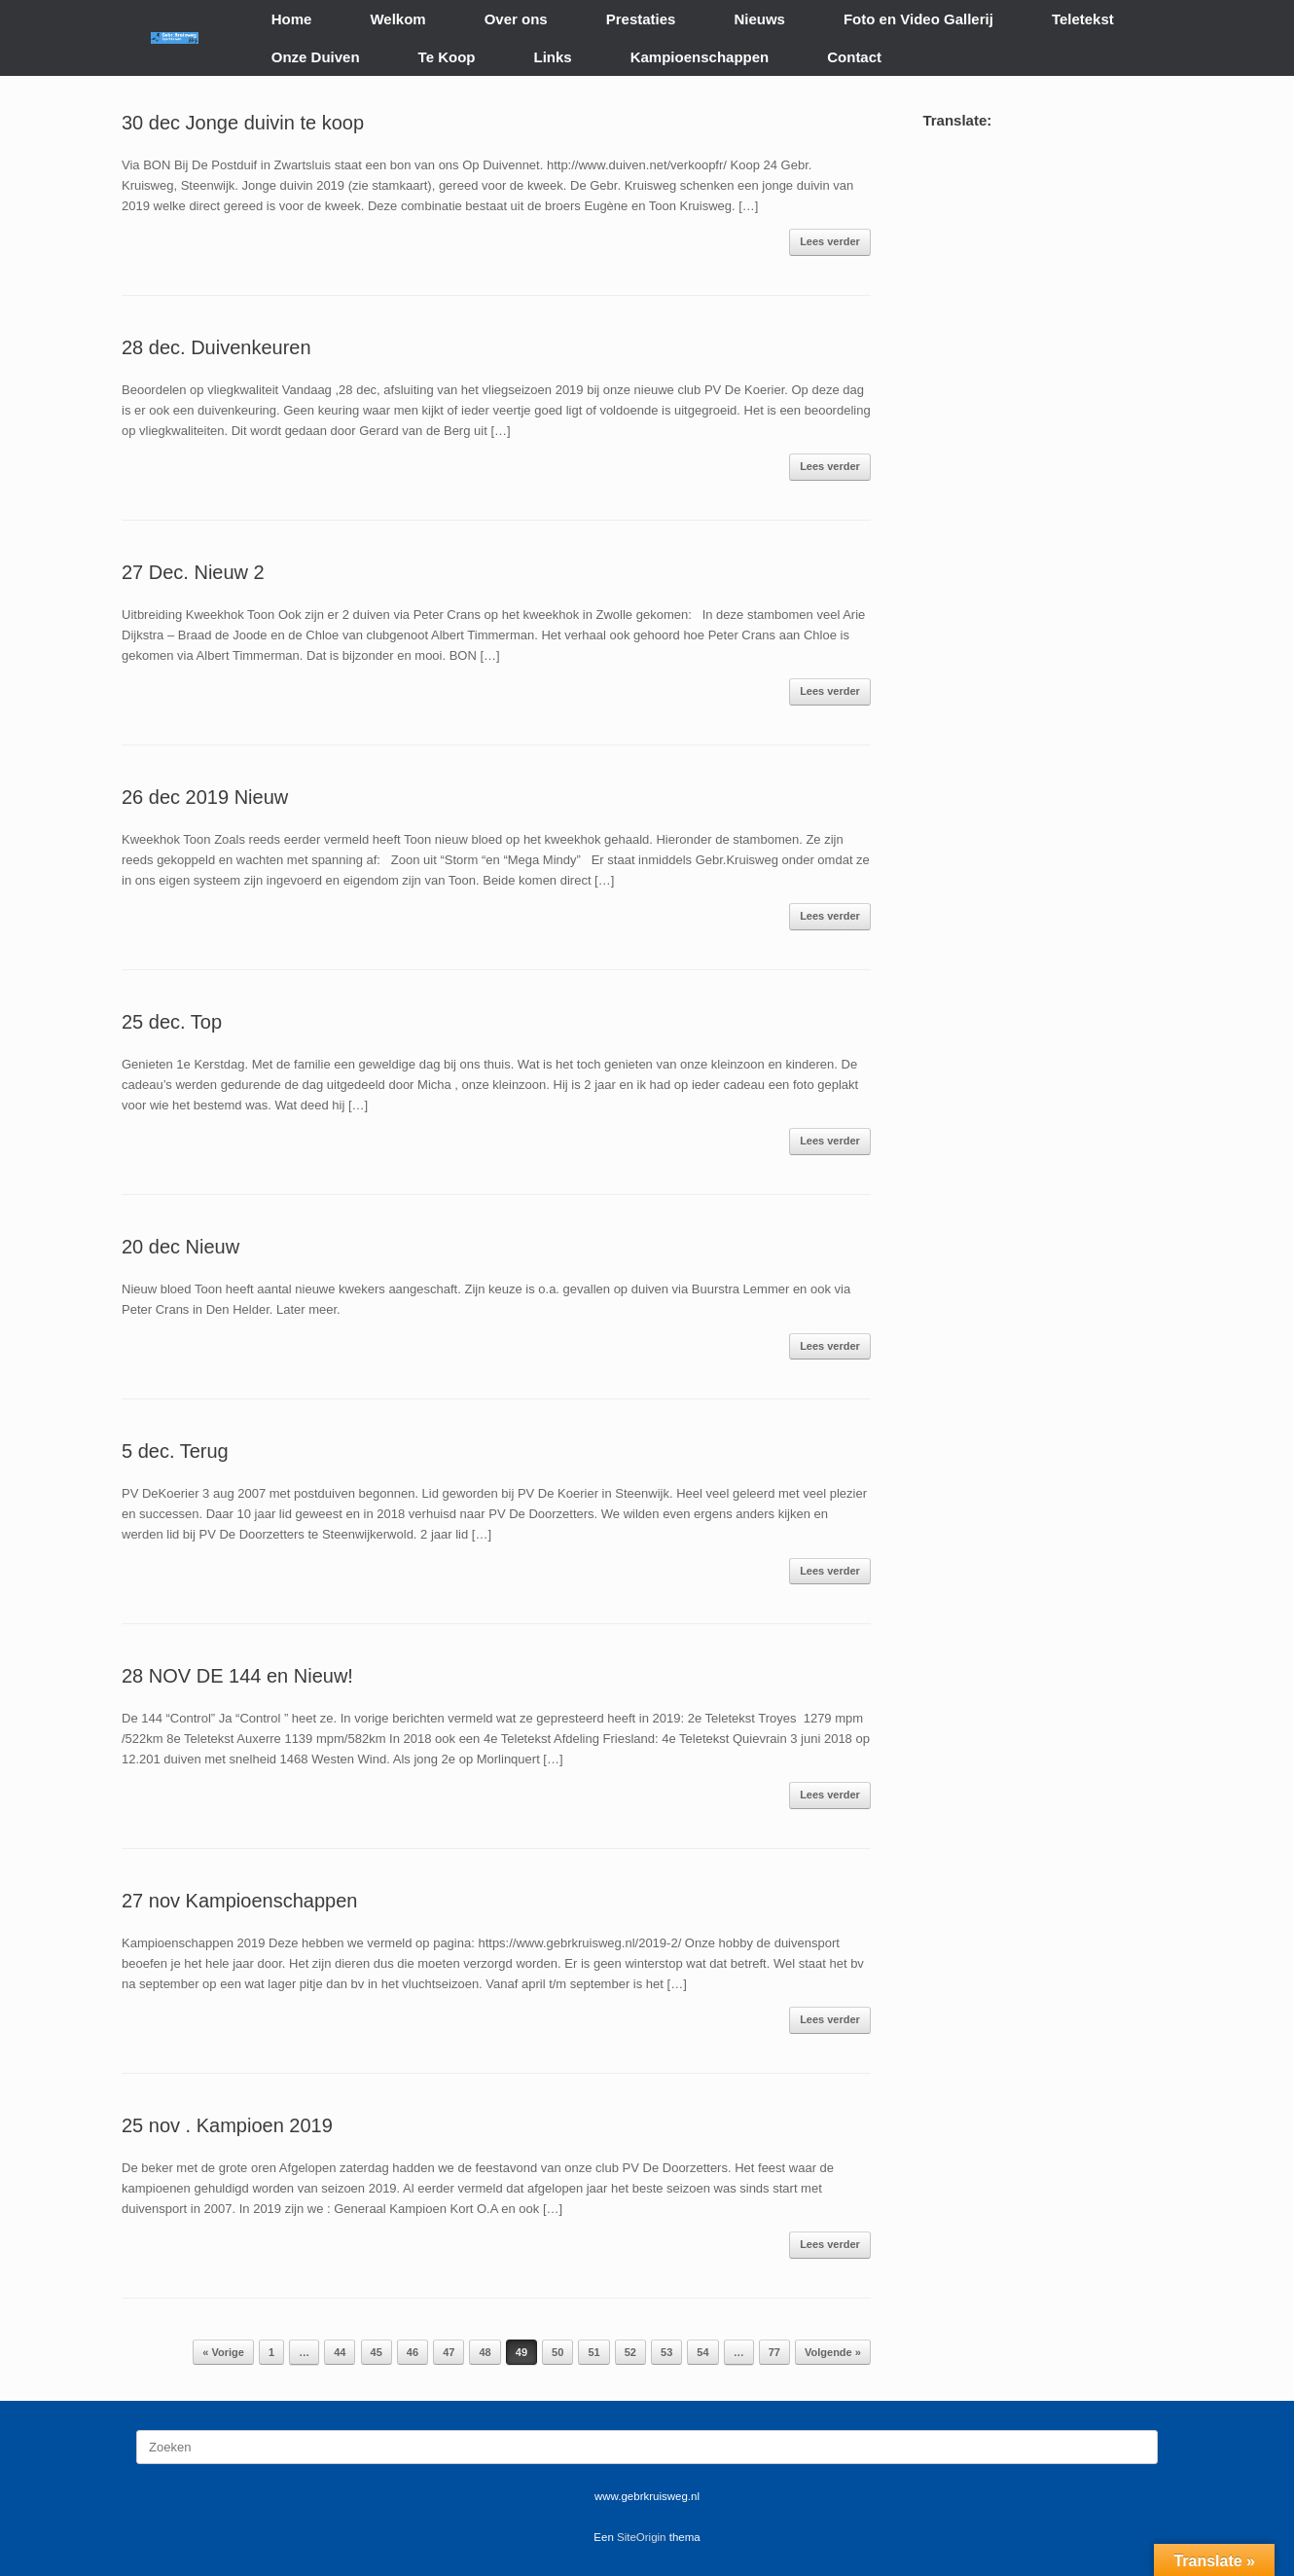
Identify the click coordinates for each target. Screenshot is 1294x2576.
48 (484, 2352)
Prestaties (641, 19)
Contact (854, 57)
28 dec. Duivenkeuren (216, 347)
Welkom (397, 19)
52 (630, 2352)
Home (291, 19)
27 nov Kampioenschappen (239, 1900)
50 (557, 2352)
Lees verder (830, 241)
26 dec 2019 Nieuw (205, 797)
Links (553, 57)
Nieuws (759, 19)
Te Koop (447, 57)
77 (774, 2352)
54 (702, 2352)
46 (412, 2352)
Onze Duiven (315, 57)
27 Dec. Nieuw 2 (193, 572)
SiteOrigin (641, 2537)
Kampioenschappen (700, 57)
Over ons (516, 19)
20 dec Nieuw (180, 1246)
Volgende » (833, 2352)
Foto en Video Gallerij (918, 19)
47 (448, 2352)
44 (339, 2352)
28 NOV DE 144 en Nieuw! (237, 1676)
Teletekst (1083, 19)
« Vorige (223, 2352)
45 (376, 2352)
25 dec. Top (172, 1022)
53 (666, 2352)
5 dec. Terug (175, 1451)
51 (593, 2352)
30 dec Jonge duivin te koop (243, 122)
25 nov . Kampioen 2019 (227, 2125)
